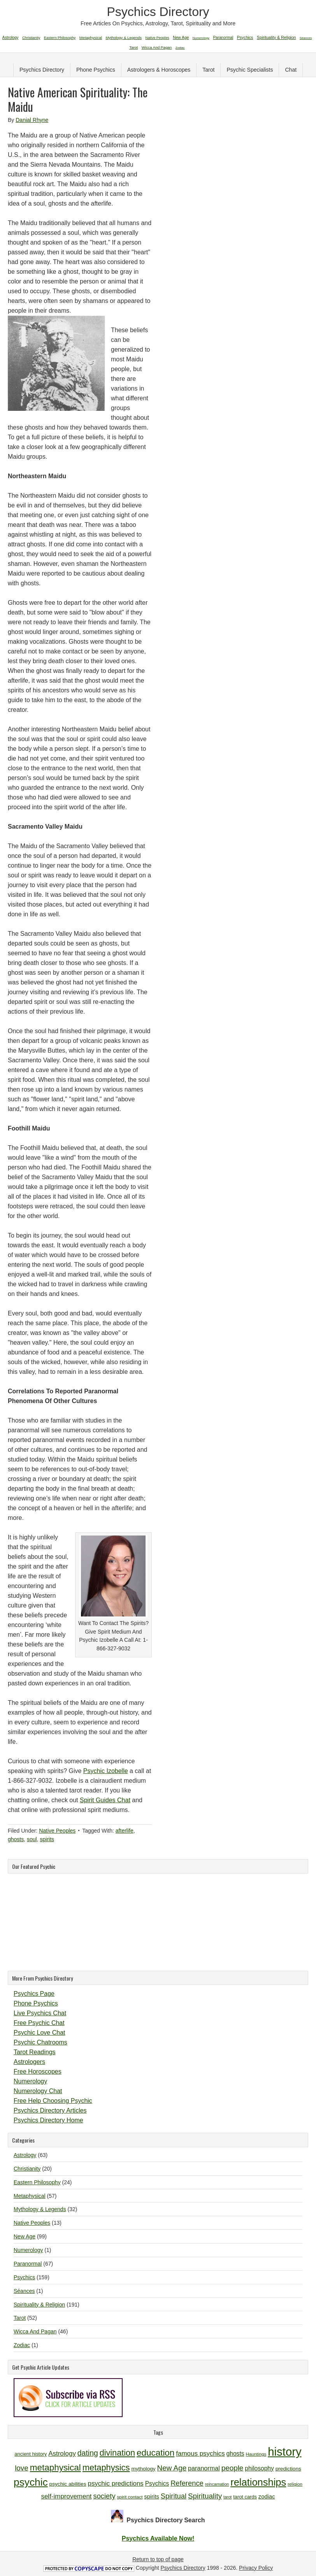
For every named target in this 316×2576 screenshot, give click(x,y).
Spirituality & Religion (39, 2304)
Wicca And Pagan (35, 2331)
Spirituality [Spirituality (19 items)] (205, 2496)
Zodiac (22, 2345)
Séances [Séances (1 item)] (306, 38)
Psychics (24, 2277)
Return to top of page (158, 2559)
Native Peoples (57, 1831)
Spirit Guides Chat (105, 1800)
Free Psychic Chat (39, 2023)
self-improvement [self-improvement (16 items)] (66, 2496)
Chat (291, 70)
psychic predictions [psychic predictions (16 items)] (115, 2483)
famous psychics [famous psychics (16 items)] (200, 2453)
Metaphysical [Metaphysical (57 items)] (90, 37)
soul (32, 1839)
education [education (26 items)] (155, 2453)
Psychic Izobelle (105, 1771)
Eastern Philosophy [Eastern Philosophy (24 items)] (60, 37)
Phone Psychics (95, 70)
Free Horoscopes (37, 2071)
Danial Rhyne (32, 120)
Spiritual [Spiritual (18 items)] (173, 2496)
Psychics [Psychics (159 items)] (245, 37)
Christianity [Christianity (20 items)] (31, 38)
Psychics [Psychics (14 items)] (157, 2483)
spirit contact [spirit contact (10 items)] (129, 2496)
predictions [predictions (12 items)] (288, 2469)
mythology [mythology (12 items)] (143, 2469)
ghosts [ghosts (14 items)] (235, 2453)
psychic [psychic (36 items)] (31, 2482)
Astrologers (29, 2061)
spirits (47, 1839)
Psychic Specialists (249, 70)
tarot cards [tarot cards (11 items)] (245, 2497)
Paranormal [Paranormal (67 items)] (223, 37)
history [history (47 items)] (284, 2451)
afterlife (124, 1831)
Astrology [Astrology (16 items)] (62, 2453)
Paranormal (28, 2264)
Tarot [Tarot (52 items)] (133, 47)
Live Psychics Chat (40, 2013)
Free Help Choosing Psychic (53, 2100)
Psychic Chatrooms (40, 2042)
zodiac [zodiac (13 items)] (266, 2496)
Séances (24, 2291)
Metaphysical (30, 2196)
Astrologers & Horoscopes (159, 70)
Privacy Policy (256, 2568)
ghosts (16, 1839)
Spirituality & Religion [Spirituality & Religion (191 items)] (276, 37)
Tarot (208, 70)
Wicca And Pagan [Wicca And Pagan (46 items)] (157, 47)
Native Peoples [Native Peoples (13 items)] (157, 38)
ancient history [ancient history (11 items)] (30, 2454)
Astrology (25, 2155)
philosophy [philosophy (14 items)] (259, 2468)
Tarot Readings (35, 2052)
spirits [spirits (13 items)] (151, 2496)
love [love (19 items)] (21, 2468)
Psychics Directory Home (48, 2120)
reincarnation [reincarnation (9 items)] (217, 2484)
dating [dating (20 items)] (87, 2453)
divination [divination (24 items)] (117, 2453)
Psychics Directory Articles (50, 2110)
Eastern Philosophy (37, 2182)
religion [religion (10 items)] (295, 2483)
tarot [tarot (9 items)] (227, 2497)
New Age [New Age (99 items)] (181, 37)
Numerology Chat (38, 2091)
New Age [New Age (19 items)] (172, 2468)
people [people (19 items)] (232, 2468)
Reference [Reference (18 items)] (187, 2483)
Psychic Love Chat (39, 2032)
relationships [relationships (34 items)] (258, 2482)
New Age (24, 2236)
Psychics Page (34, 1993)
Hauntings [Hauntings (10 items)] (256, 2453)
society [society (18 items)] (104, 2496)
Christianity (27, 2169)
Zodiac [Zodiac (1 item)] (180, 47)
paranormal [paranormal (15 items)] (204, 2468)
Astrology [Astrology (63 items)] (10, 37)
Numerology (30, 2081)
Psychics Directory (158, 12)
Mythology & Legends (40, 2209)
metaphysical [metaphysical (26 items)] (55, 2467)
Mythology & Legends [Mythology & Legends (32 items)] (123, 37)
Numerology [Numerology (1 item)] (201, 38)
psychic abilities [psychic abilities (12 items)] (67, 2484)
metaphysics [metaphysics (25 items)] (106, 2467)
